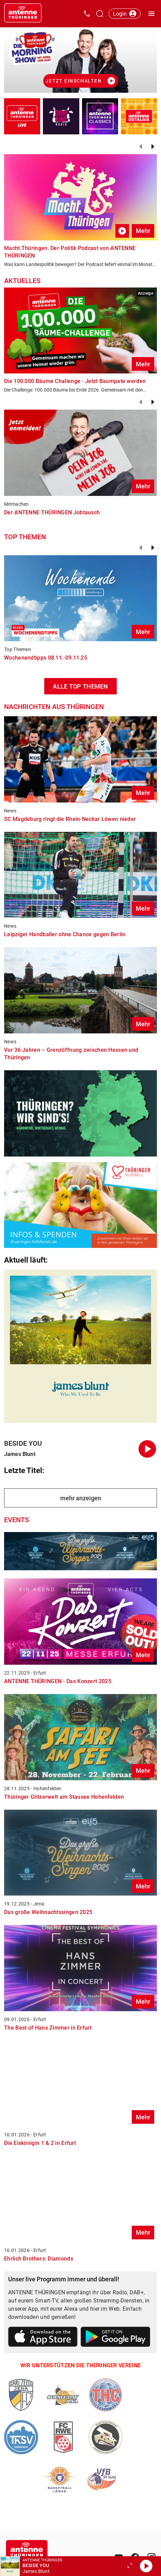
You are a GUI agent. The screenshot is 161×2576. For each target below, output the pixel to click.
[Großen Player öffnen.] (130, 2566)
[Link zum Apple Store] (43, 2338)
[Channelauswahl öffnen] (99, 13)
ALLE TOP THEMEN (80, 686)
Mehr (143, 230)
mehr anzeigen (80, 1498)
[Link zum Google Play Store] (115, 2338)
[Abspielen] (146, 2566)
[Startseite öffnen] (23, 13)
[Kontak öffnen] (87, 13)
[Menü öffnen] (151, 13)
